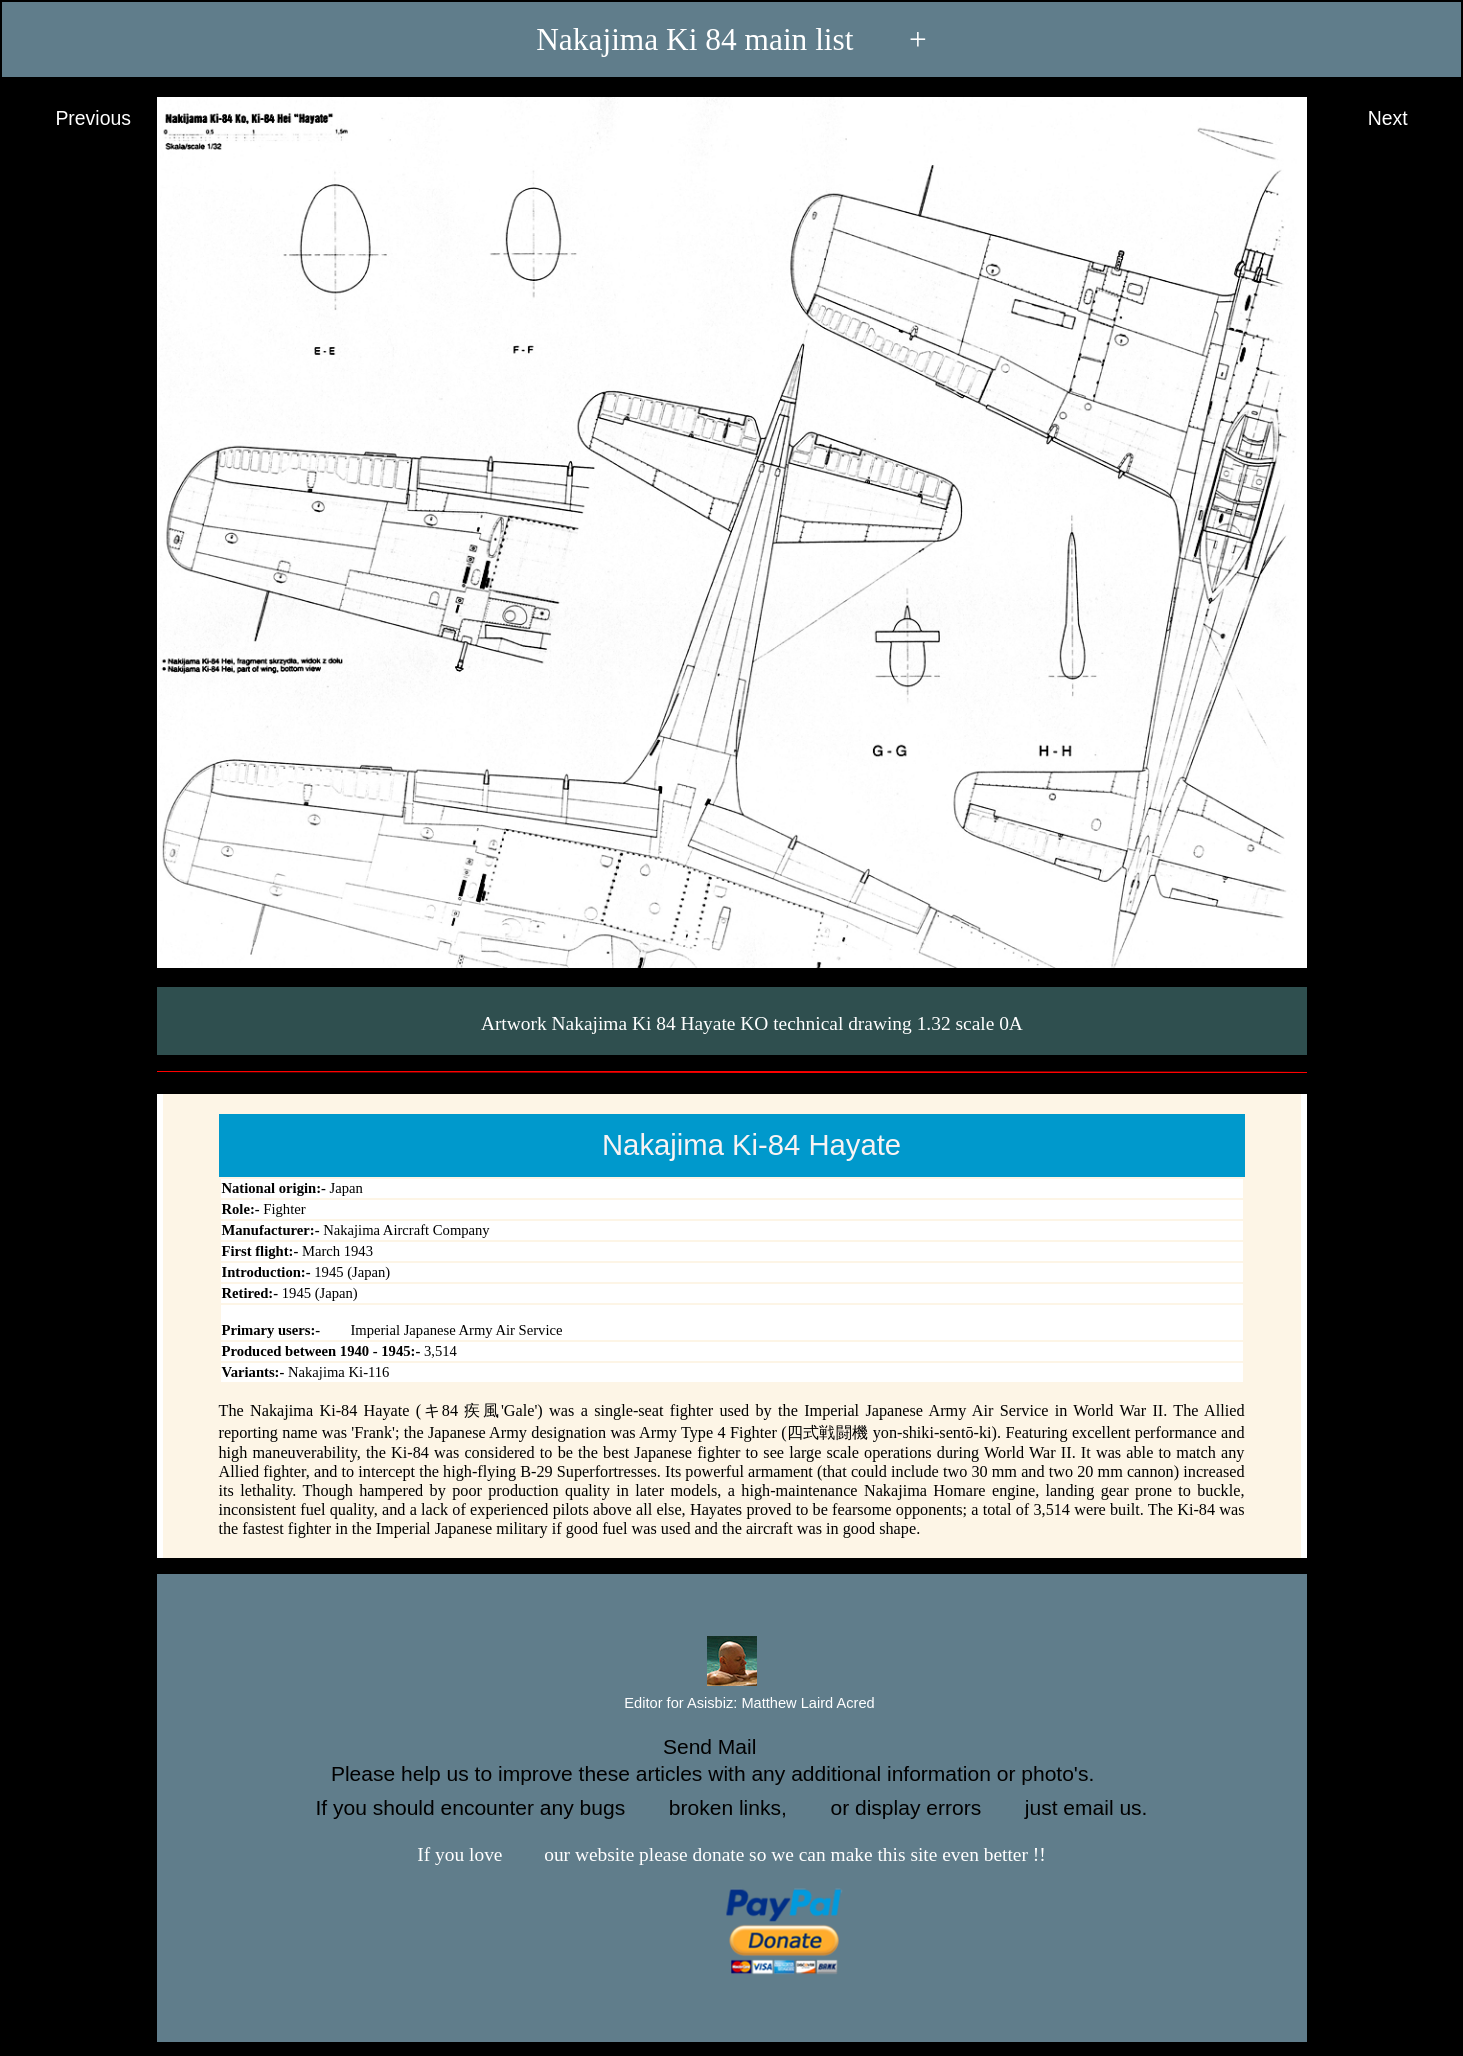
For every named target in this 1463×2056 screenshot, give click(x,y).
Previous (74, 119)
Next (1406, 119)
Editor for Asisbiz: (731, 1704)
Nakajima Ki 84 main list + (731, 39)
